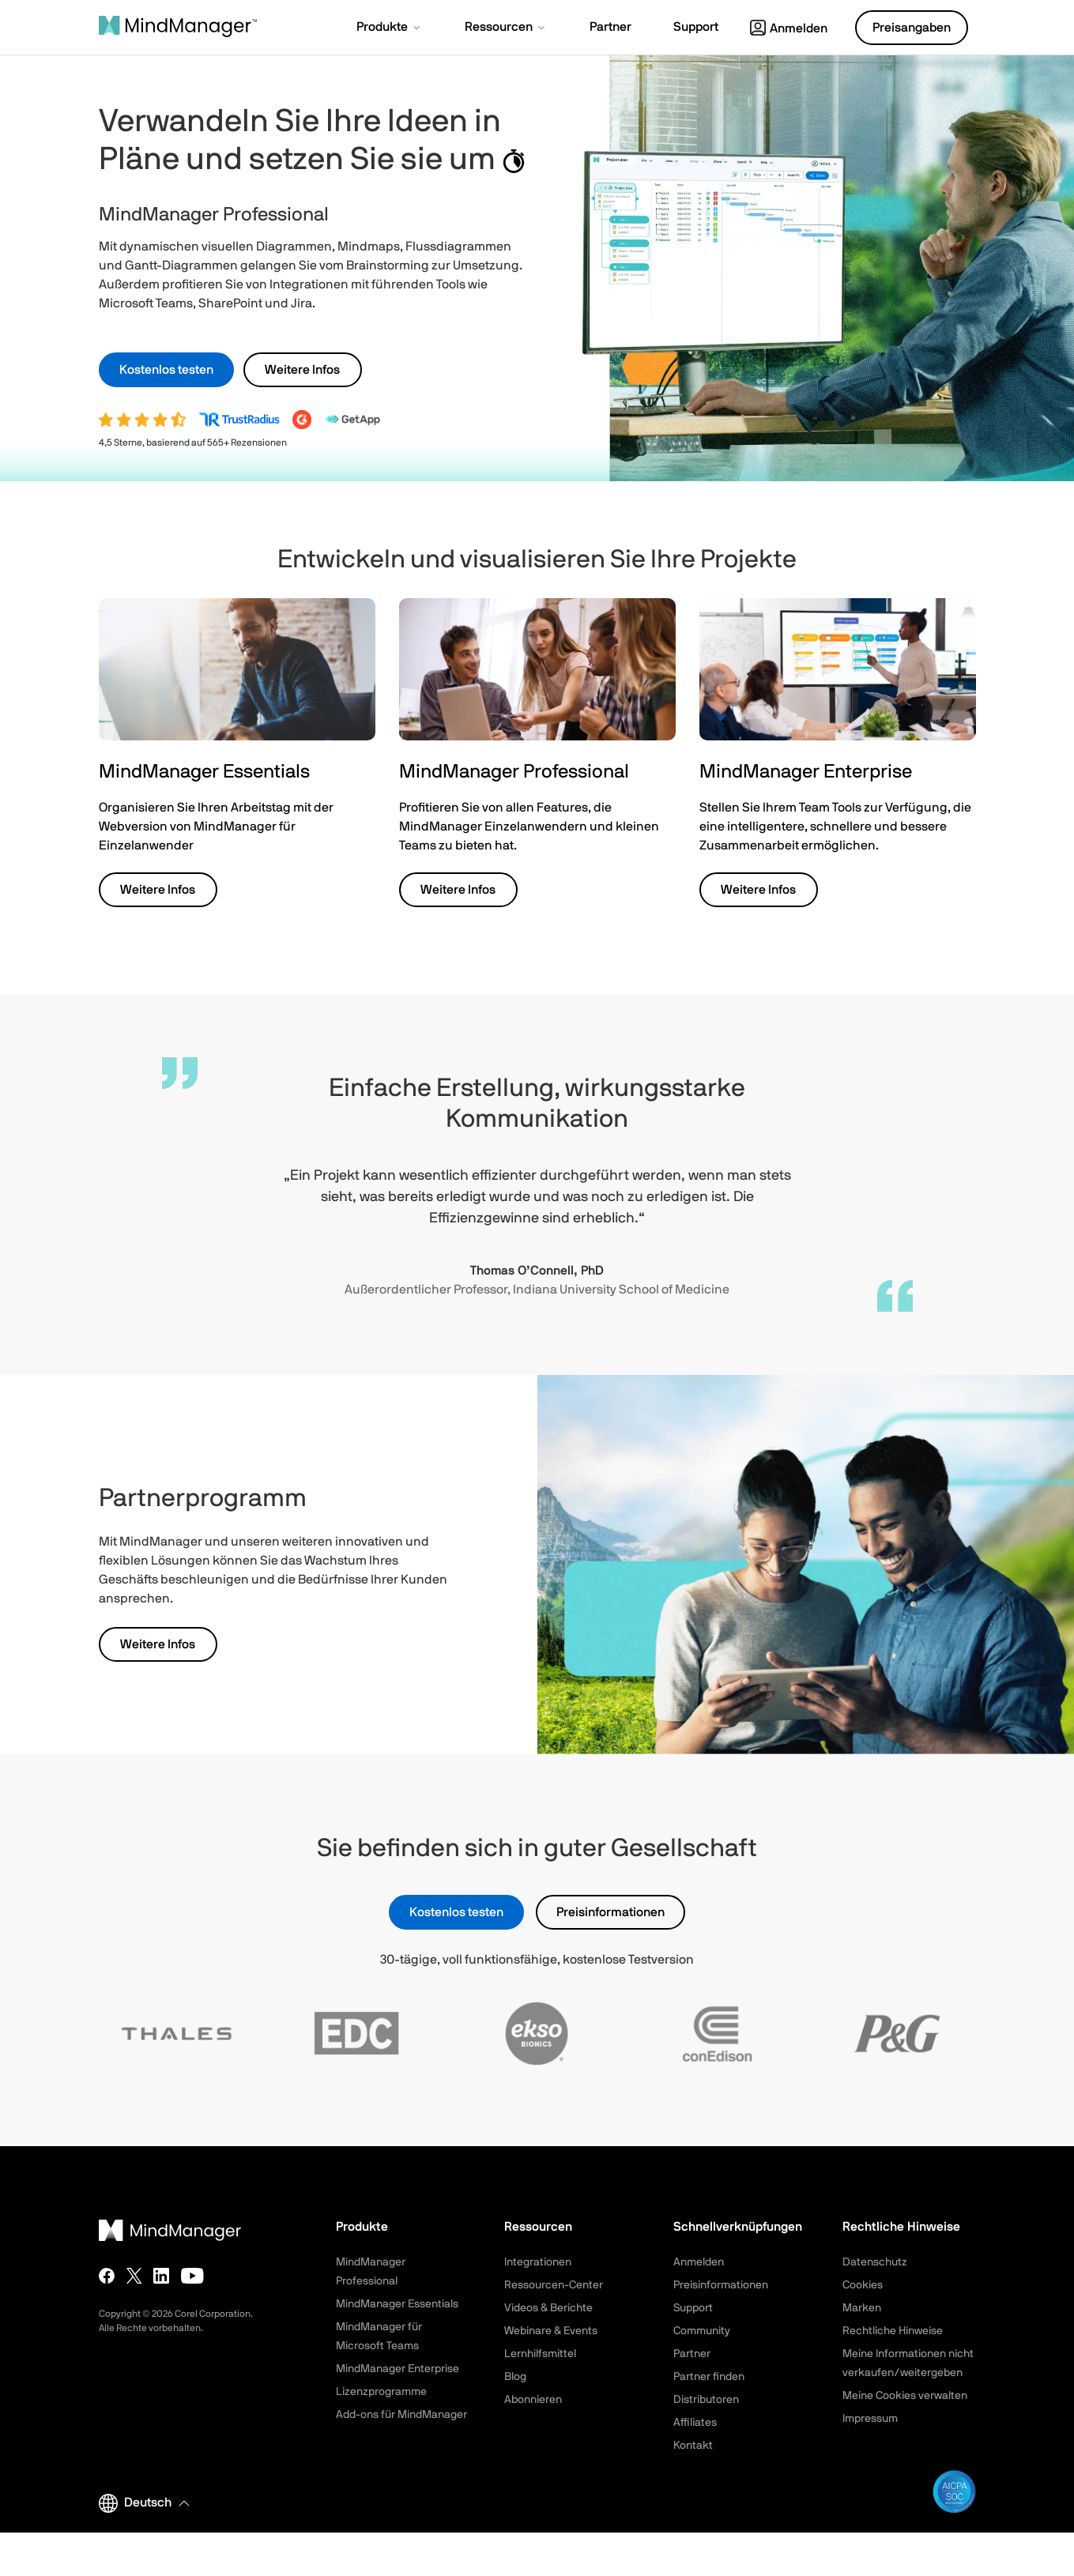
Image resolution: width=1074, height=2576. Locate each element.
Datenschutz (874, 2262)
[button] (390, 28)
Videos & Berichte (548, 2308)
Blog (515, 2376)
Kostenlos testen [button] (166, 369)
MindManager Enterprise (397, 2369)
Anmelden (788, 28)
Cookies (862, 2285)
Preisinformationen (610, 1912)
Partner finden (708, 2376)
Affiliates (695, 2422)
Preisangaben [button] (911, 27)
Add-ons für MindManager (401, 2414)
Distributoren (706, 2399)
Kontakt (693, 2445)
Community (701, 2331)
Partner (691, 2353)
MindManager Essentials (397, 2304)
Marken (861, 2308)
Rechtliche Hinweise (892, 2331)
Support (693, 2308)
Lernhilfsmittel (540, 2353)
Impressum (870, 2418)
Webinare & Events (550, 2331)
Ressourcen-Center (553, 2285)
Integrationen (537, 2262)
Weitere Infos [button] (302, 369)
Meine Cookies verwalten (904, 2395)
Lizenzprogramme (381, 2391)
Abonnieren (533, 2399)
